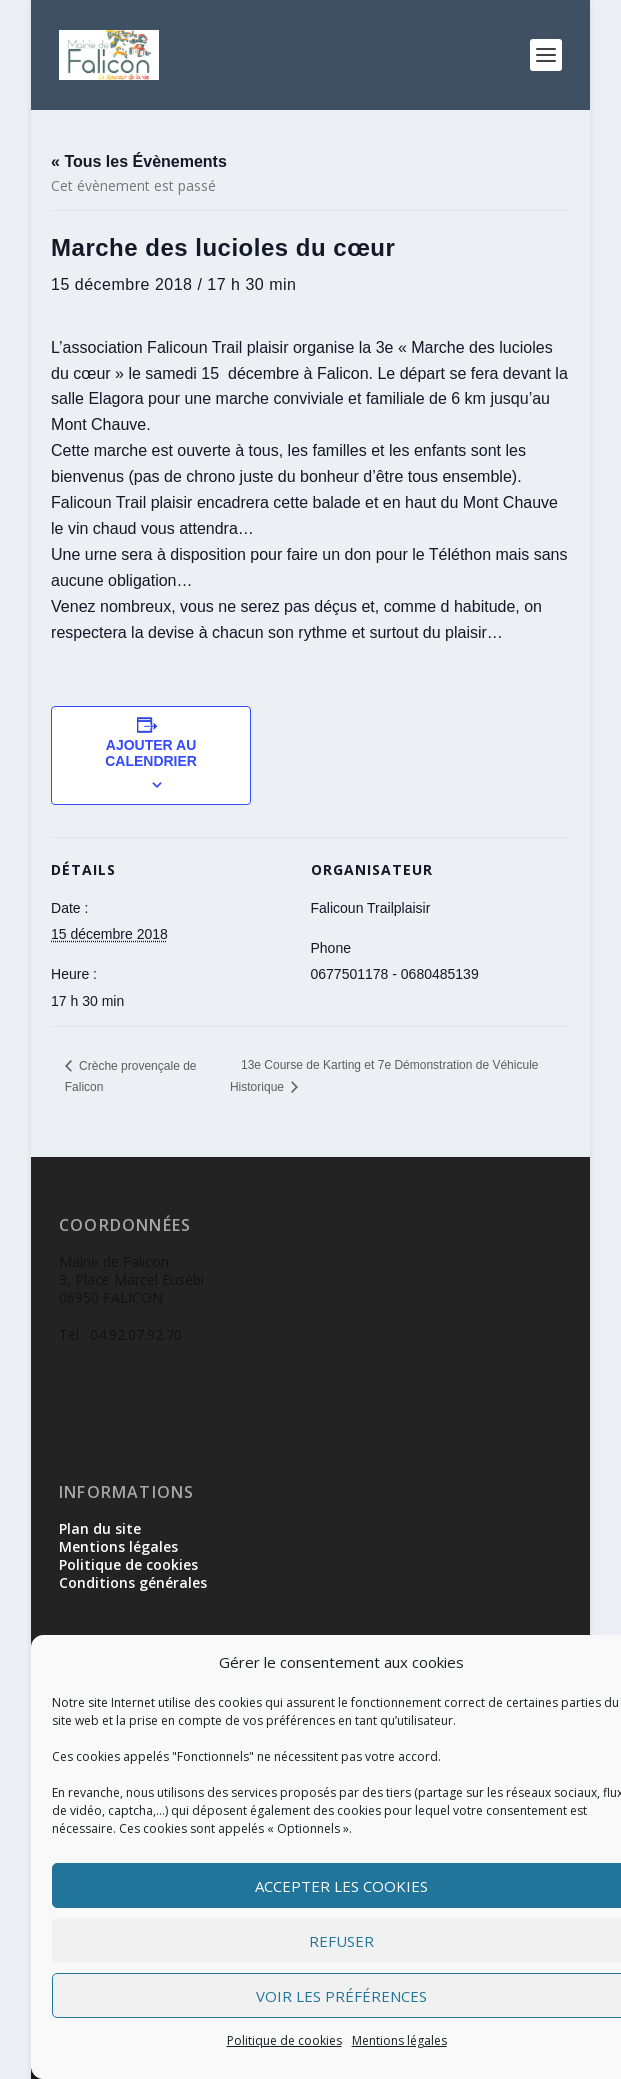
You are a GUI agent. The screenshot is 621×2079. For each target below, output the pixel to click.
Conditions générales (133, 1582)
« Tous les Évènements (139, 161)
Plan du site (100, 1528)
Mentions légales (399, 2040)
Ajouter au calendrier (151, 753)
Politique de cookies (284, 2040)
